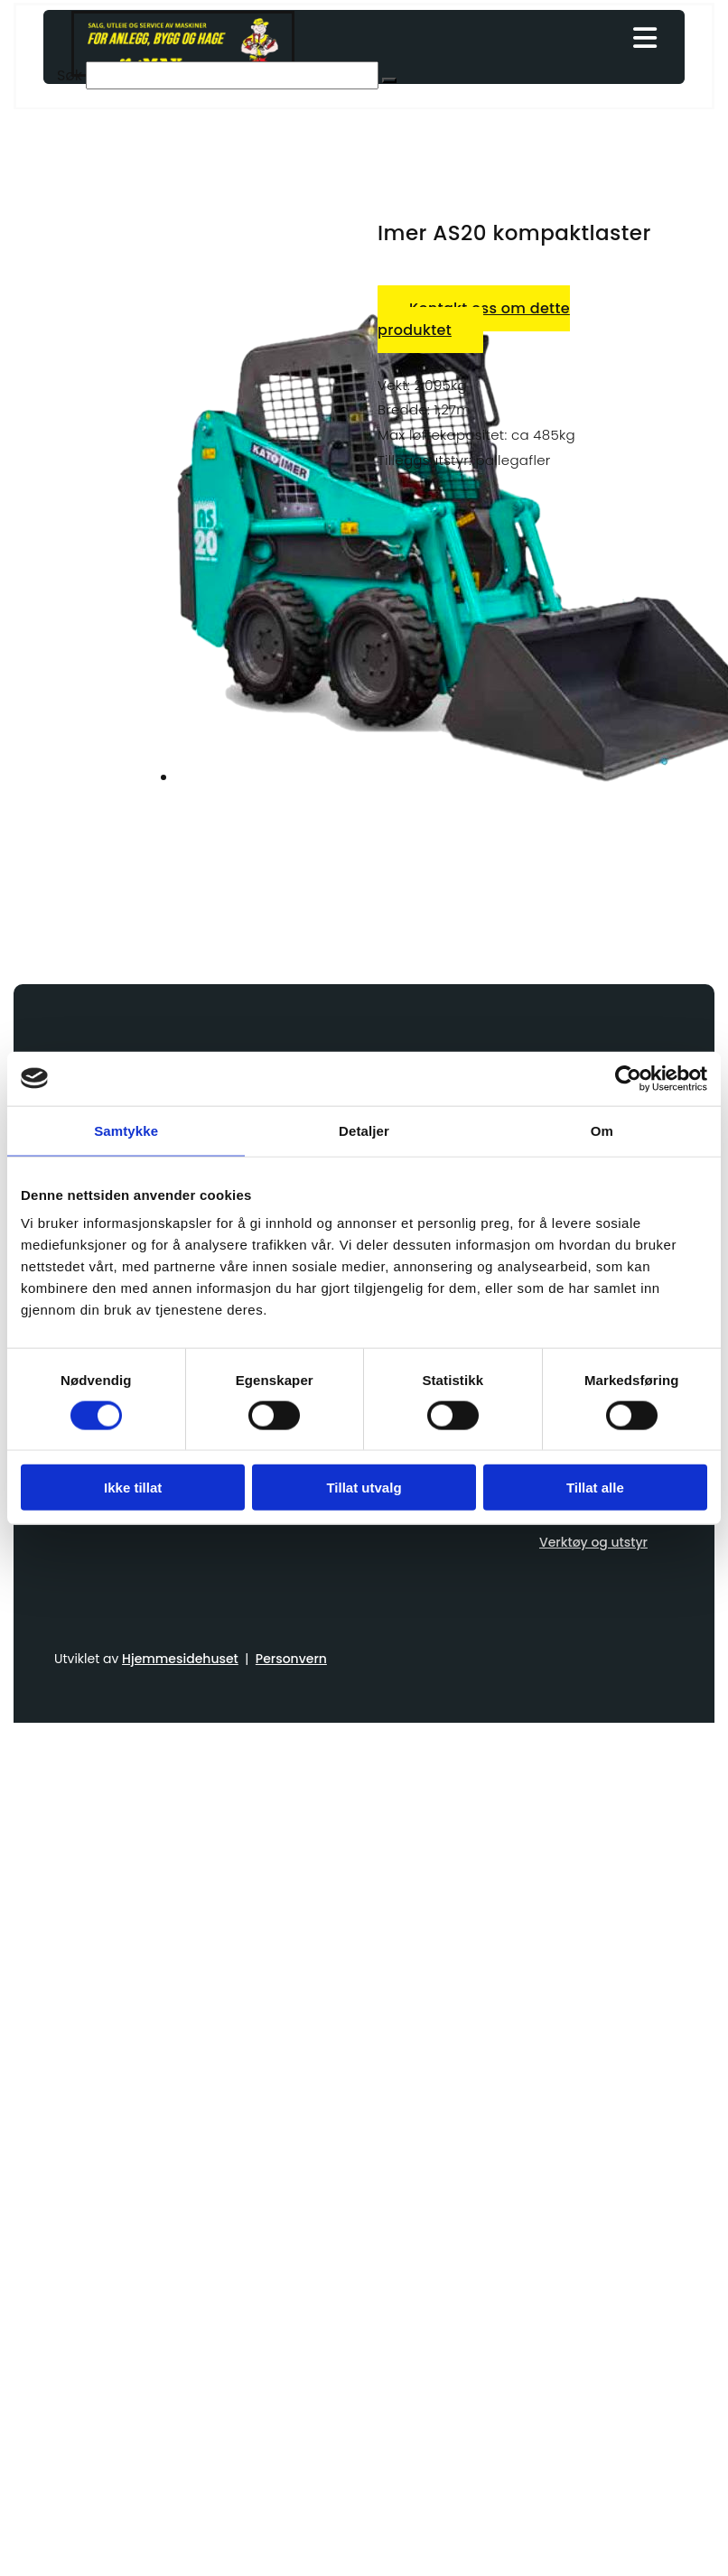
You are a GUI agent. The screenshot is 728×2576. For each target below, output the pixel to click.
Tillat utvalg (363, 1487)
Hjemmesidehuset (180, 1659)
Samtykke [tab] (126, 1130)
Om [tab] (602, 1130)
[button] (389, 80)
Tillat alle (595, 1487)
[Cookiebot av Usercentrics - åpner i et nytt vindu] (628, 1078)
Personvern (291, 1659)
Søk (69, 75)
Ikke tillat (133, 1487)
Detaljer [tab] (364, 1130)
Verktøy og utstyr (593, 1542)
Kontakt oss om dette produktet (474, 319)
